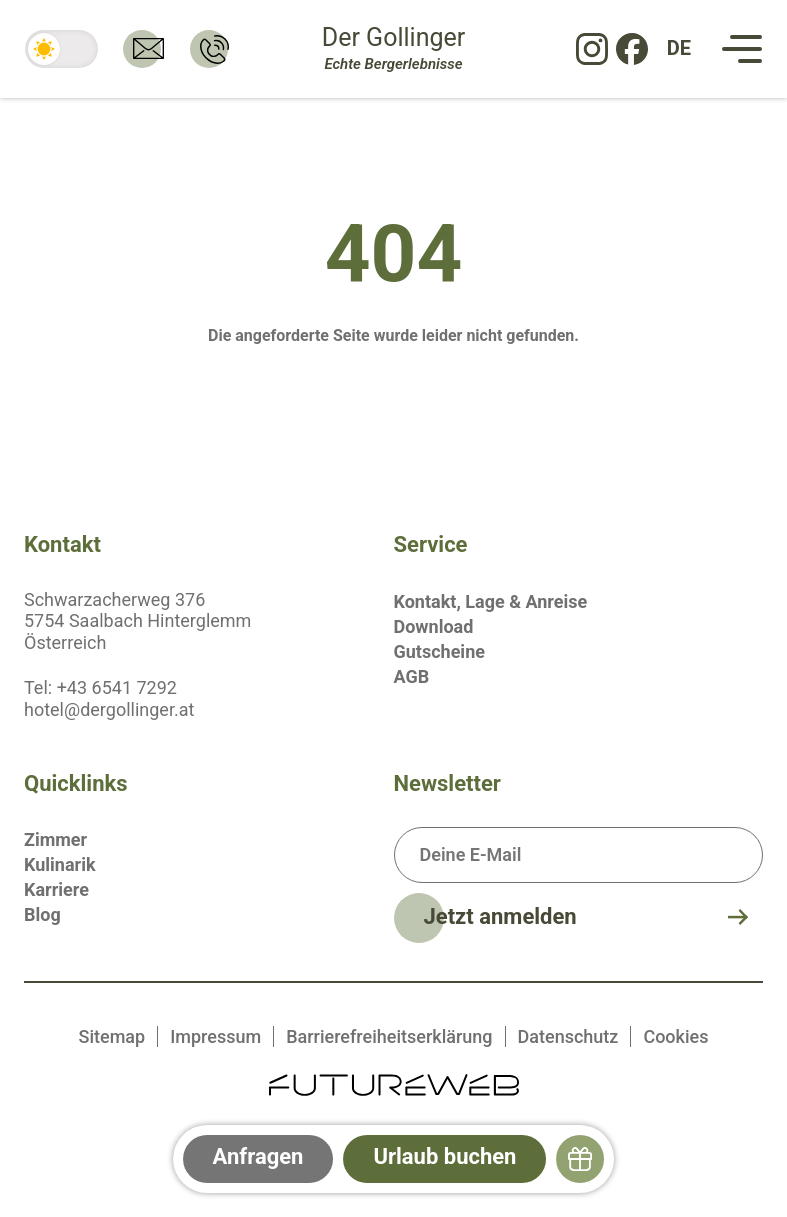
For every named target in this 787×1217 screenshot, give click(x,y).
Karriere (56, 889)
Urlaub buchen (444, 1156)
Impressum (215, 1036)
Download (434, 626)
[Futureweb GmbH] (394, 1083)
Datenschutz (568, 1036)
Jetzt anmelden (500, 916)
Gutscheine (439, 651)
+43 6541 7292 (117, 687)
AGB (412, 676)
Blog (42, 914)
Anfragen (258, 1156)
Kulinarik (60, 864)
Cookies (675, 1036)
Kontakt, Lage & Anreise (491, 601)
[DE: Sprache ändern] (679, 49)
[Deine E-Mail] (579, 855)
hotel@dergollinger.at (109, 709)
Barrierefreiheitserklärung (389, 1036)
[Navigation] (742, 49)
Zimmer (55, 839)
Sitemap (112, 1036)
